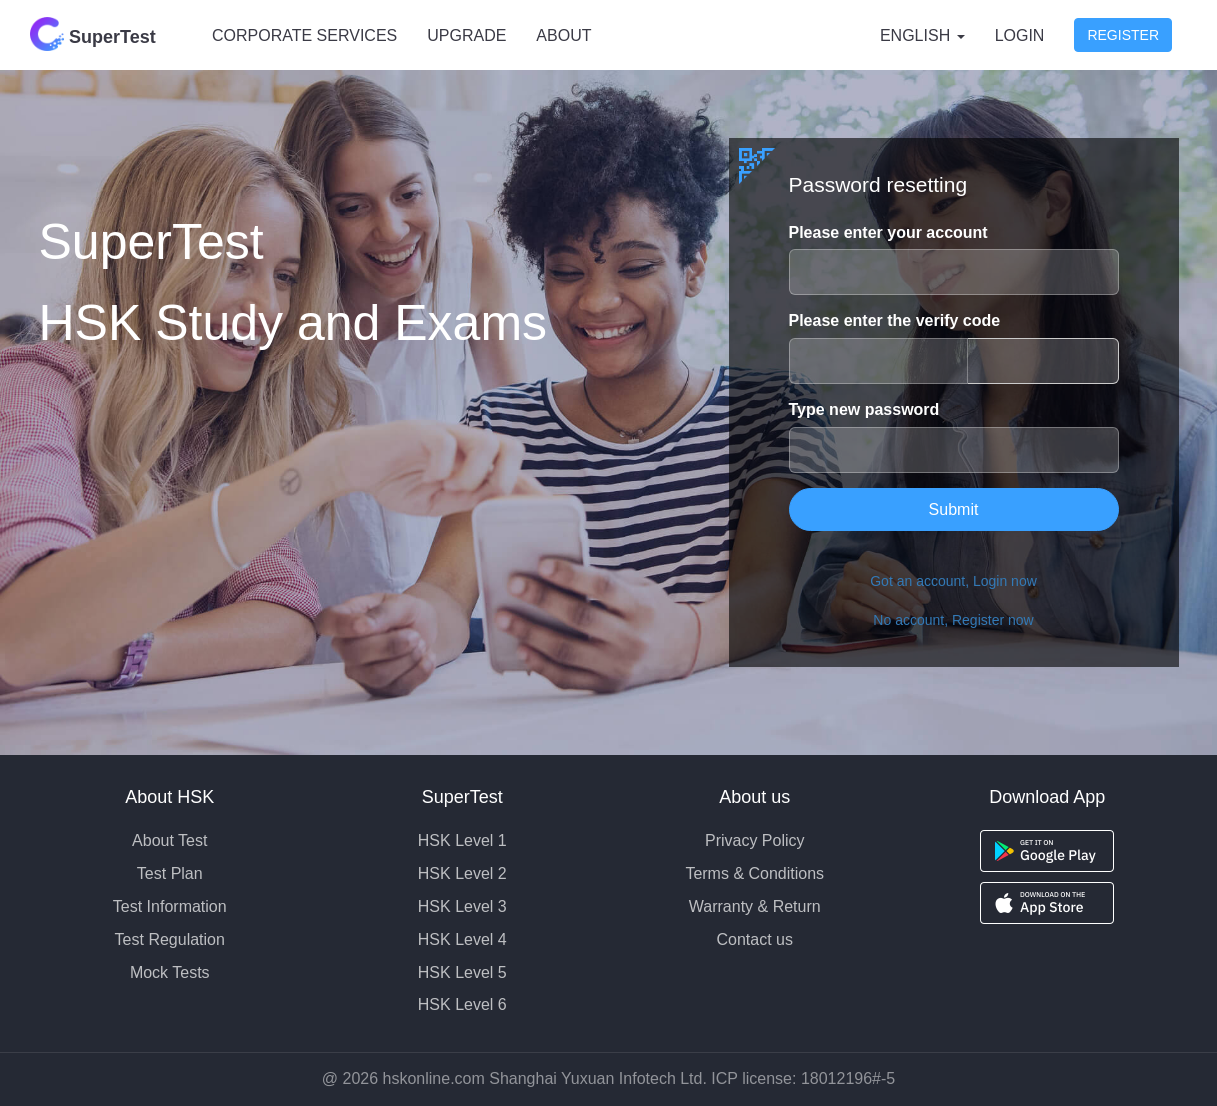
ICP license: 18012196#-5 (803, 1078)
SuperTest (93, 34)
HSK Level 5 (462, 972)
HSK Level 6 (462, 1004)
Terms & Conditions (754, 873)
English (922, 35)
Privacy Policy (755, 840)
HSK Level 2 (462, 873)
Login (1020, 35)
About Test (169, 840)
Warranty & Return (755, 906)
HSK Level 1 (462, 840)
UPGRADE (466, 35)
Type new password (864, 409)
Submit (954, 509)
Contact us (755, 939)
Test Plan (170, 873)
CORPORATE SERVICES (304, 35)
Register (1123, 35)
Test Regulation (170, 939)
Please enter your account (888, 232)
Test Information (170, 906)
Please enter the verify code (895, 320)
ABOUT (563, 35)
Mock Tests (170, 972)
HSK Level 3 (462, 906)
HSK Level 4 (462, 939)
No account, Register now (953, 620)
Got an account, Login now (953, 581)
